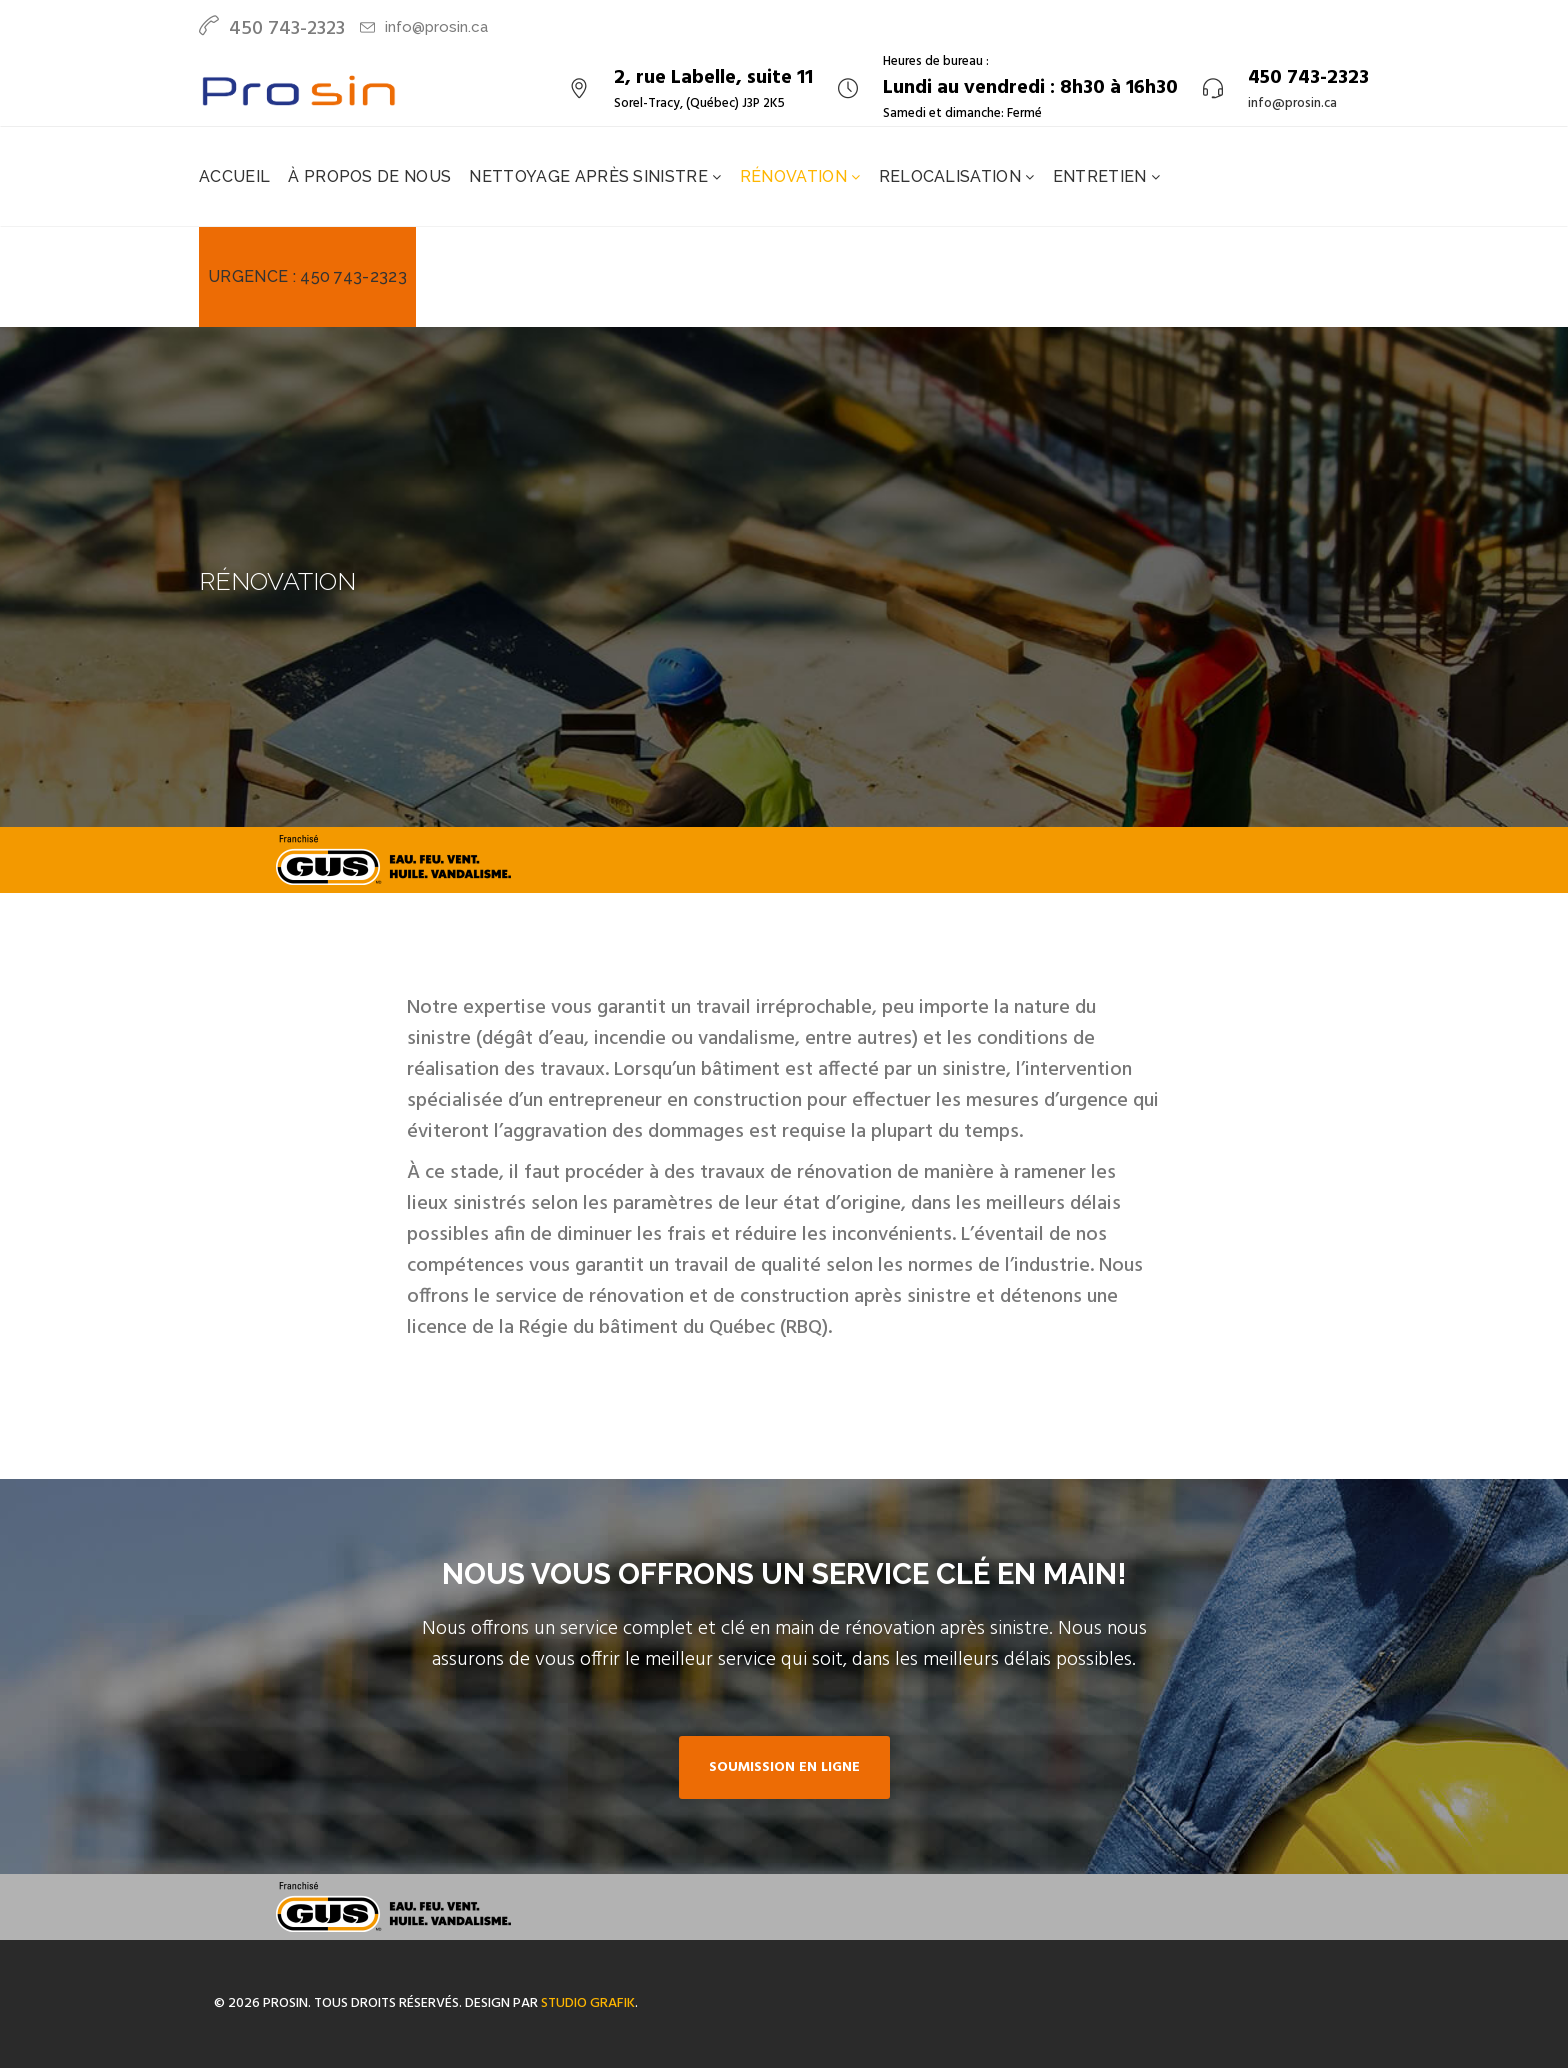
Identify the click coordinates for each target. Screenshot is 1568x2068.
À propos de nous (369, 176)
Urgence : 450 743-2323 (307, 276)
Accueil (234, 176)
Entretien (1102, 176)
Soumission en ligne (784, 1767)
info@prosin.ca (436, 27)
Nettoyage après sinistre (590, 176)
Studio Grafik (588, 2003)
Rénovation (796, 176)
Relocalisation (952, 176)
